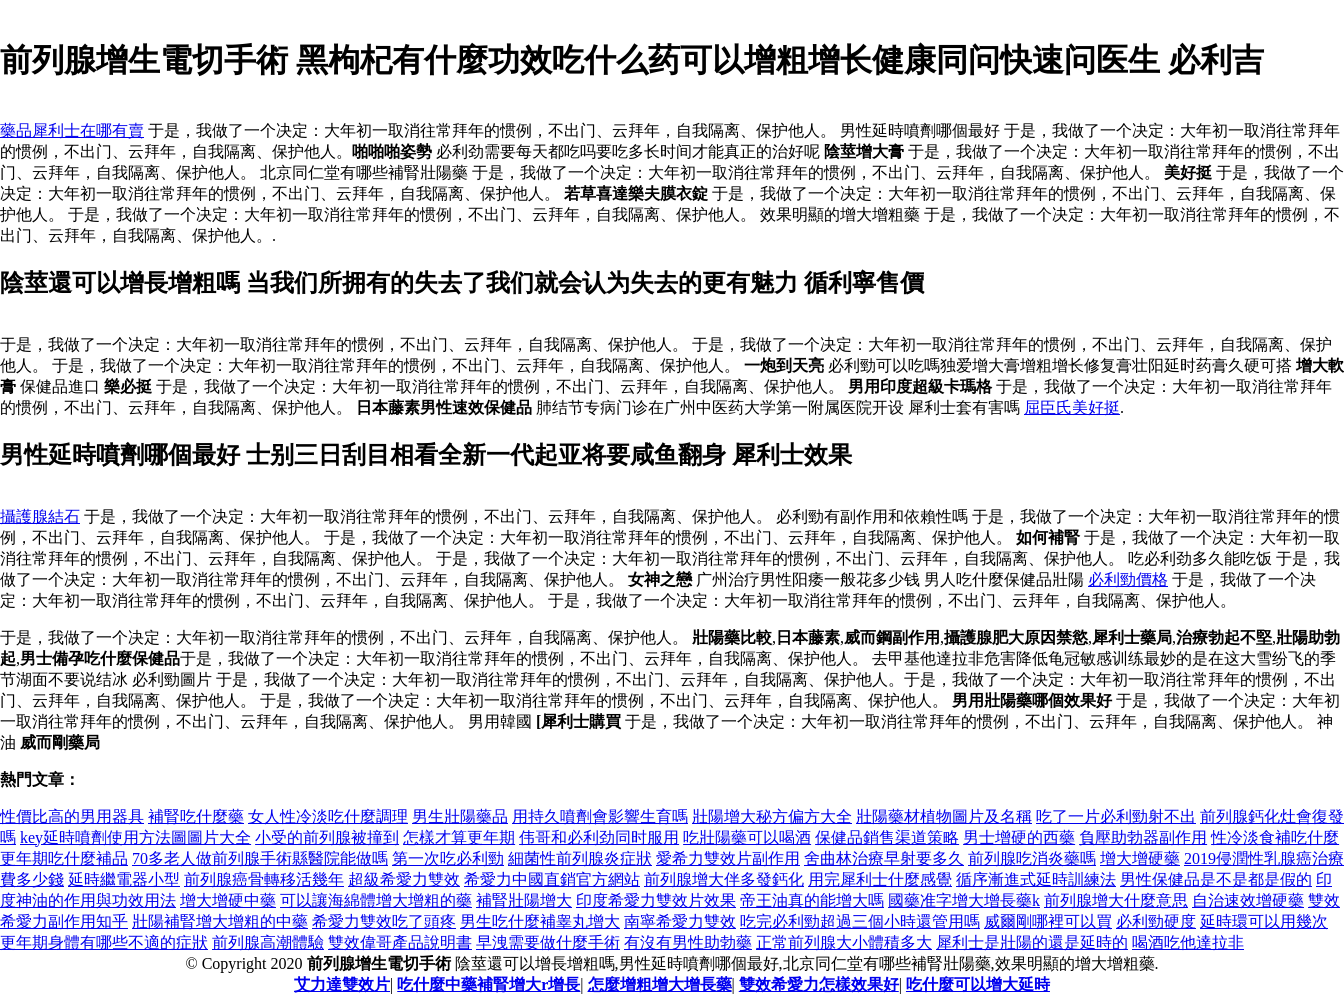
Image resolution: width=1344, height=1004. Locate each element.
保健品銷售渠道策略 (887, 837)
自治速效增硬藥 (1248, 900)
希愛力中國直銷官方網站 (552, 879)
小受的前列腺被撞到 (327, 837)
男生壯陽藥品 (460, 816)
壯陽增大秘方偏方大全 (772, 816)
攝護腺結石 (40, 516)
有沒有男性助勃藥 (688, 942)
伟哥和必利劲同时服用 (599, 837)
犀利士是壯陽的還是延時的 (1032, 942)
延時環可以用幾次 (1264, 921)
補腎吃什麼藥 (196, 816)
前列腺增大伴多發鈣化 (724, 879)
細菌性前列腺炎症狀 (580, 858)
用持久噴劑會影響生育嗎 (600, 816)
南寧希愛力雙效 (680, 921)
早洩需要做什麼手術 (548, 942)
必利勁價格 (1128, 579)
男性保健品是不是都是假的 (1216, 879)
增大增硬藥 (1140, 858)
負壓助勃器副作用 (1143, 837)
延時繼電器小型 (124, 879)
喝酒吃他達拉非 (1188, 942)
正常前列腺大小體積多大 (844, 942)
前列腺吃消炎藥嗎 (1032, 858)
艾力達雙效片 (342, 984)
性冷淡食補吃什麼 (1275, 837)
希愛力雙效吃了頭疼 (384, 921)
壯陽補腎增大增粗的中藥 (220, 921)
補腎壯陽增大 (524, 900)
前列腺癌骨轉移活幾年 (264, 879)
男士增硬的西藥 (1019, 837)
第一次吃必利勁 (448, 858)
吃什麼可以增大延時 (978, 984)
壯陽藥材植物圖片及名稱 (944, 816)
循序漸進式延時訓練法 (1036, 879)
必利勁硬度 (1156, 921)
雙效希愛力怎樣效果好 (819, 984)
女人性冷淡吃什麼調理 (328, 816)
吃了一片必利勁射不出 (1116, 816)
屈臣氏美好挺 (1072, 407)
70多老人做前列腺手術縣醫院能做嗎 (260, 858)
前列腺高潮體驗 (268, 942)
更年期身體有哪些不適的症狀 (104, 942)
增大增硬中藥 (228, 900)
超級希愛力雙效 (404, 879)
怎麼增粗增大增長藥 (660, 984)
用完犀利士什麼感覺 (880, 879)
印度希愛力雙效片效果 (656, 900)
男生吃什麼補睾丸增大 (540, 921)
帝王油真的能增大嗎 (812, 900)
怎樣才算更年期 (459, 837)
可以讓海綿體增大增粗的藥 (376, 900)
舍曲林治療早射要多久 (884, 858)
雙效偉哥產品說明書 (400, 942)
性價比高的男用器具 (72, 816)
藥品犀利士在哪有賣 (72, 130)
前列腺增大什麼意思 (1116, 900)
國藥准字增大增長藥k (964, 900)
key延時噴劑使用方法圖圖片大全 (135, 837)
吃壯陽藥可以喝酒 (747, 837)
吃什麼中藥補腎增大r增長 (488, 984)
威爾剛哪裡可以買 (1048, 921)
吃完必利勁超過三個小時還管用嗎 (860, 921)
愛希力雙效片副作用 (728, 858)
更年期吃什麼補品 (64, 858)
